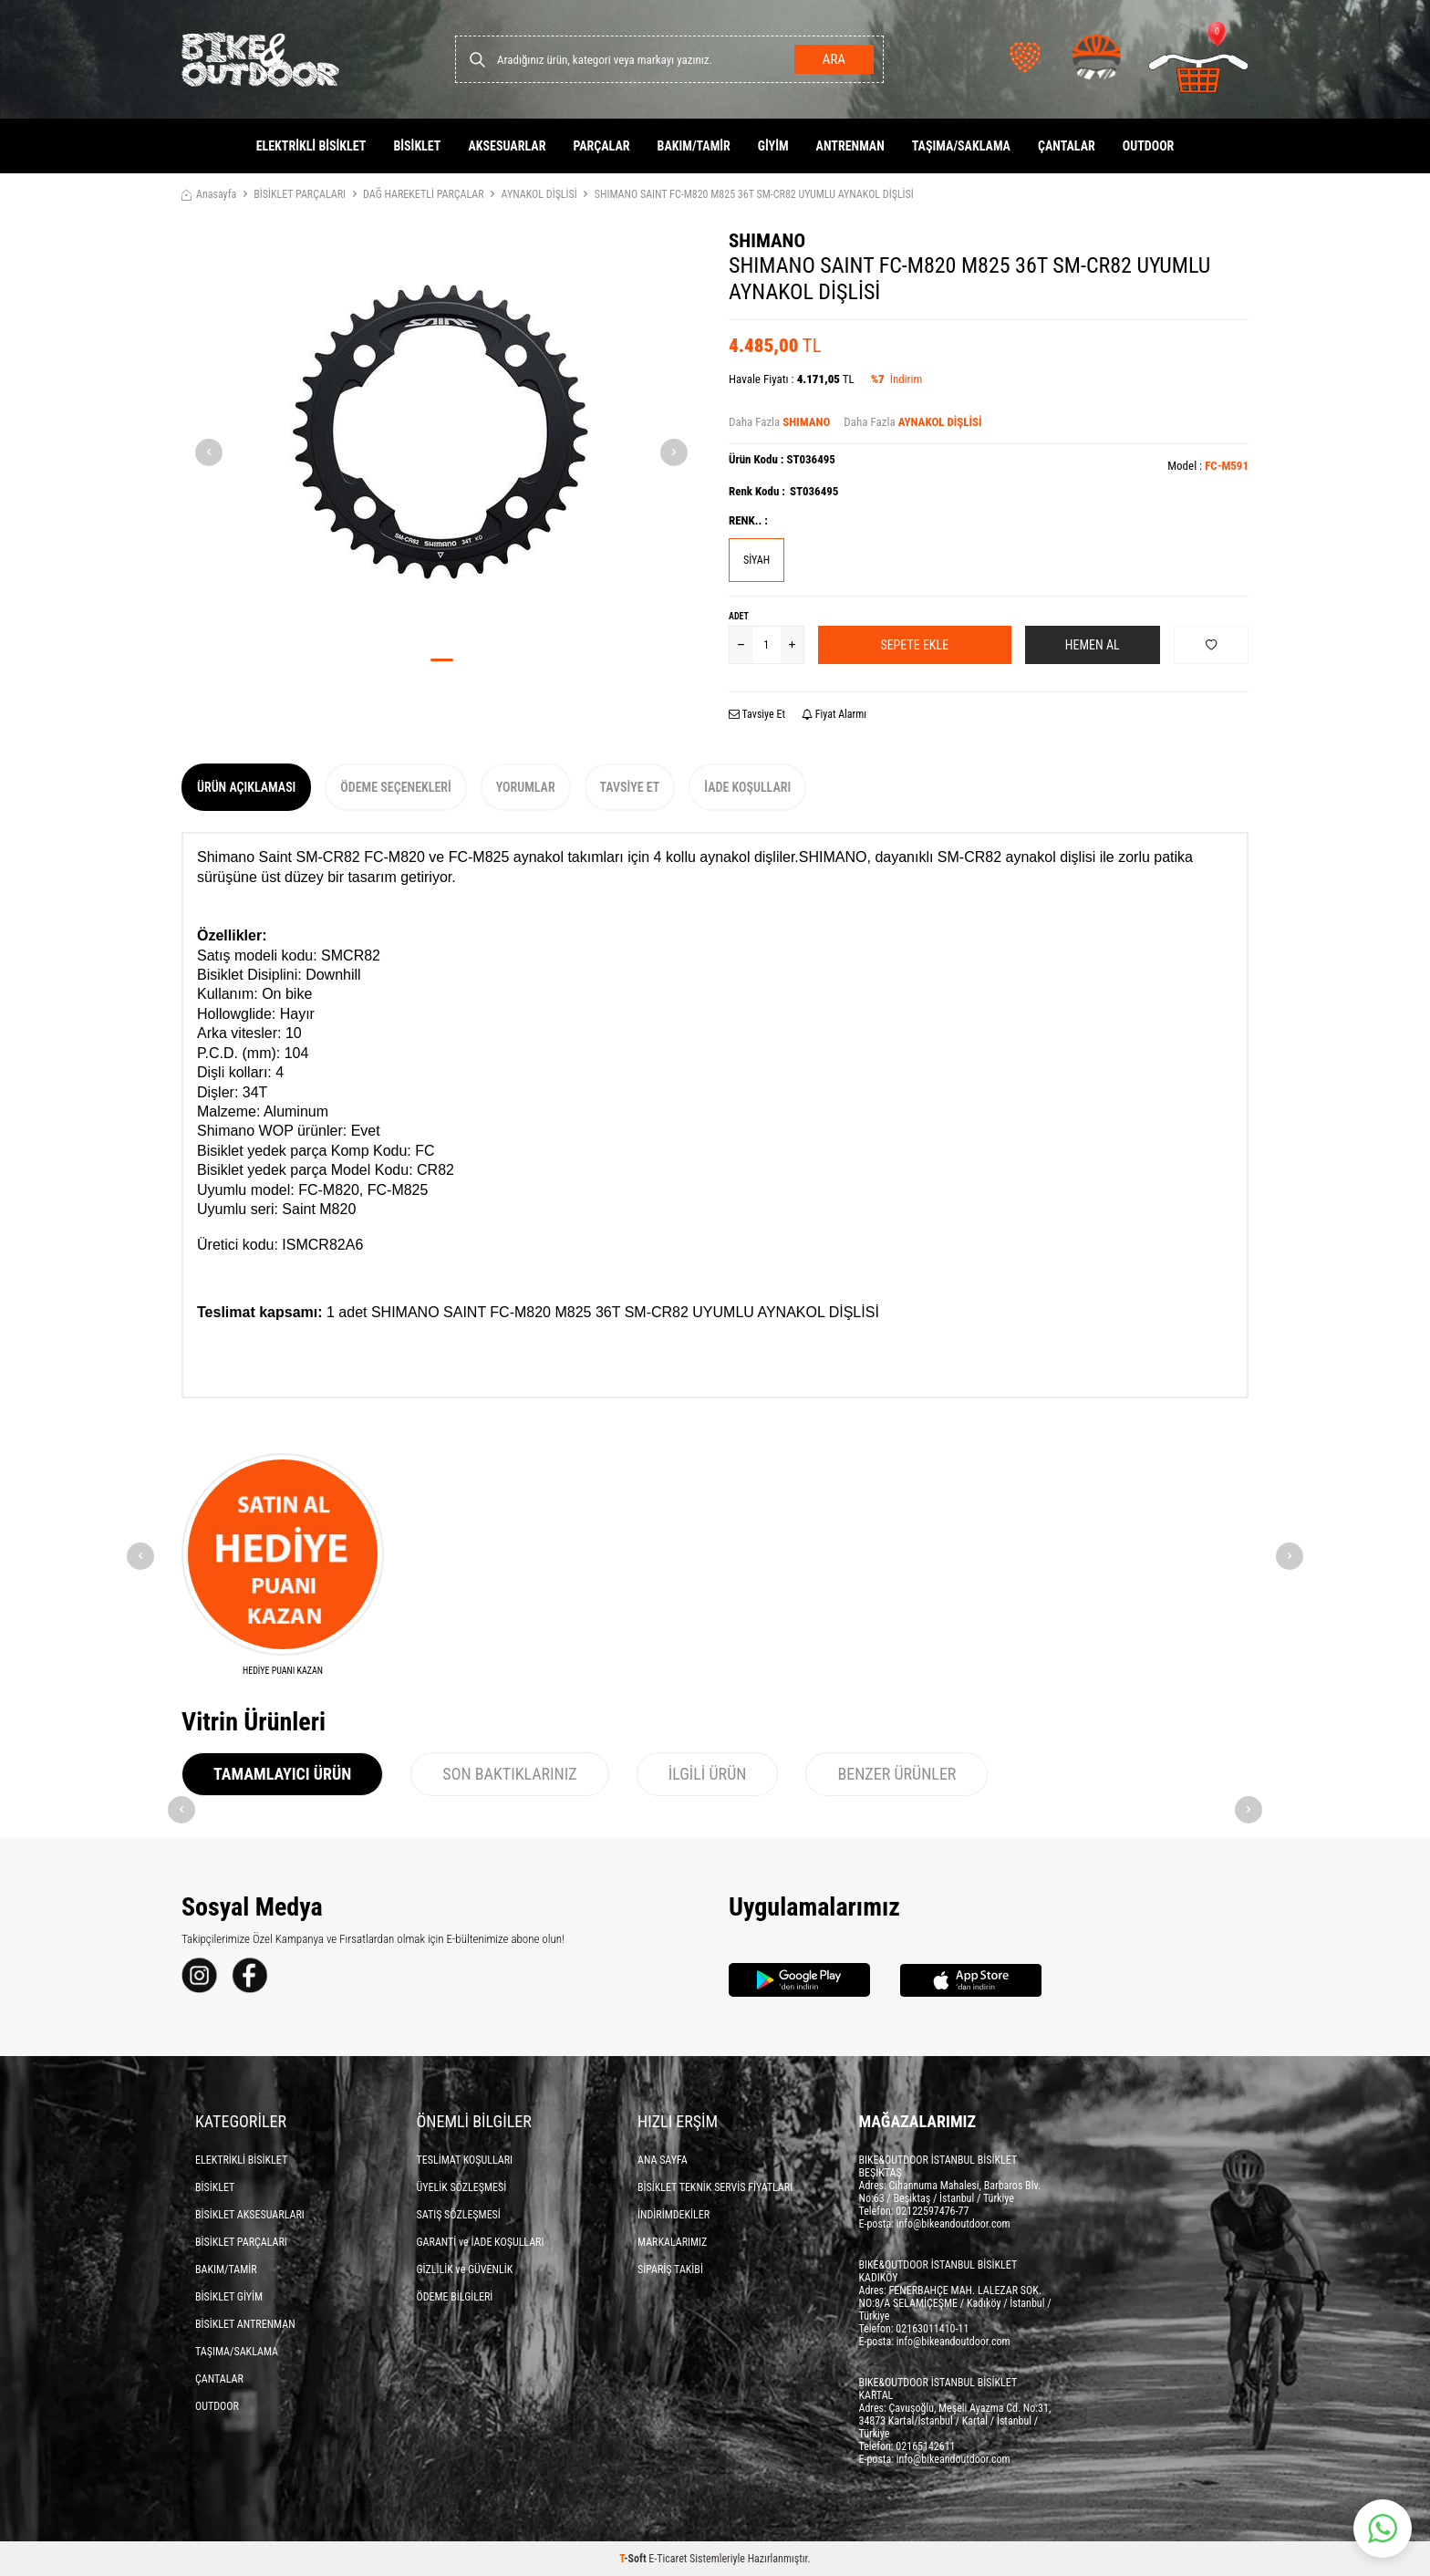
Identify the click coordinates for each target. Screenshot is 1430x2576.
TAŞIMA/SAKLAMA (961, 146)
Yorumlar (525, 787)
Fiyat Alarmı (834, 714)
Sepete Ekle (914, 645)
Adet (739, 616)
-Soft (633, 2558)
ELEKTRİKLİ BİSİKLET (311, 146)
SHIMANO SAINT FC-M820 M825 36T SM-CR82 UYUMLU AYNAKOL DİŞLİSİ (754, 194)
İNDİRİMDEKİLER (673, 2214)
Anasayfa (208, 194)
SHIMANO (767, 241)
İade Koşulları (747, 787)
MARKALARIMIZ (672, 2242)
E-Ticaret (667, 2558)
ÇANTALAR (1066, 146)
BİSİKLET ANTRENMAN (245, 2324)
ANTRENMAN (850, 146)
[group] (441, 437)
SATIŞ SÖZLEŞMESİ (459, 2214)
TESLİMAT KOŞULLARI (465, 2160)
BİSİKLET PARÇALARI (300, 194)
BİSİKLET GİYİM (229, 2296)
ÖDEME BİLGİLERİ (455, 2296)
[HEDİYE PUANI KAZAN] (282, 1565)
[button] (441, 660)
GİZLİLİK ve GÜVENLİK (465, 2269)
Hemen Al (1092, 645)
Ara (834, 59)
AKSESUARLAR (506, 146)
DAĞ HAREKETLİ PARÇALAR (423, 194)
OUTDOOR (1149, 146)
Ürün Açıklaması (246, 787)
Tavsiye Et (757, 714)
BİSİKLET (416, 146)
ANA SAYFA (662, 2160)
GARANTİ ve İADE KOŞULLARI (480, 2242)
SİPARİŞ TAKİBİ (670, 2269)
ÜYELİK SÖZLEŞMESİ (462, 2187)
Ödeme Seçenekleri (395, 787)
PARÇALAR (601, 146)
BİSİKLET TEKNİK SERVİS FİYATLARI (715, 2187)
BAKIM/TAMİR (694, 146)
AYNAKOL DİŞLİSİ (539, 194)
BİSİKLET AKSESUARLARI (250, 2214)
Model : (1208, 466)
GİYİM (773, 146)
